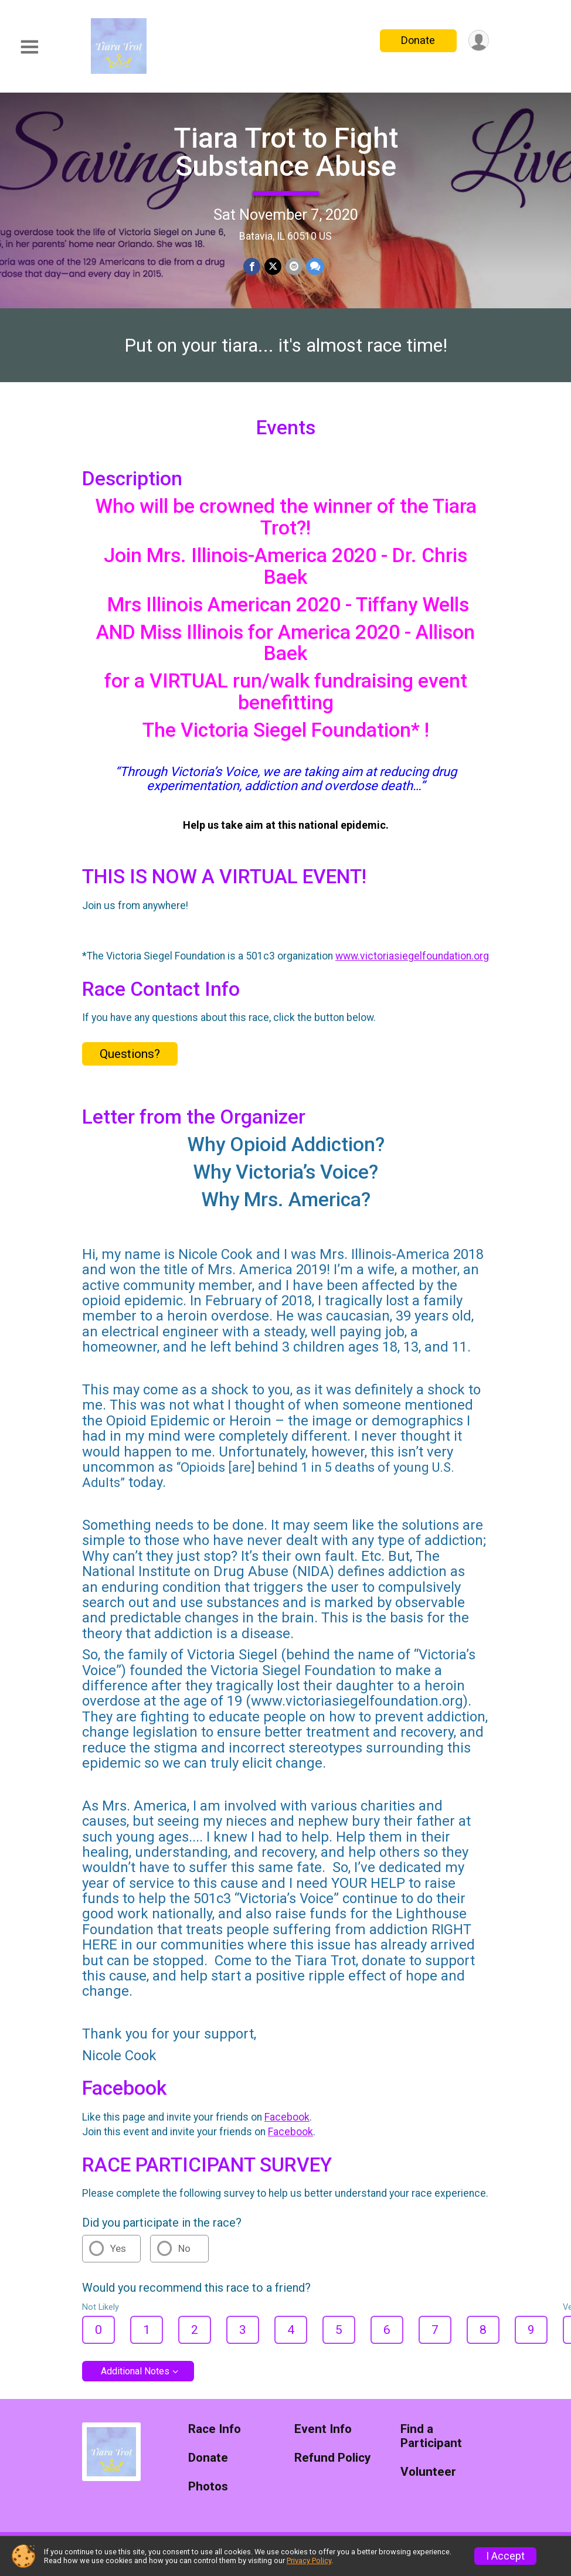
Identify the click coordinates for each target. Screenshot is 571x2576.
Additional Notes (135, 2378)
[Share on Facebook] (252, 266)
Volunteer (428, 2479)
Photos (208, 2493)
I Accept (505, 2556)
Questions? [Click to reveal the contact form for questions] (130, 1061)
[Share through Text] (314, 266)
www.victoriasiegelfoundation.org (412, 963)
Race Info (214, 2436)
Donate (417, 40)
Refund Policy (332, 2465)
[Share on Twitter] (272, 266)
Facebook (287, 2124)
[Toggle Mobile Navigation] (29, 47)
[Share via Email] (293, 266)
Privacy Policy (309, 2560)
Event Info (323, 2436)
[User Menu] (478, 41)
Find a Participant (431, 2443)
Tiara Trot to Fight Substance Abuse (286, 152)
